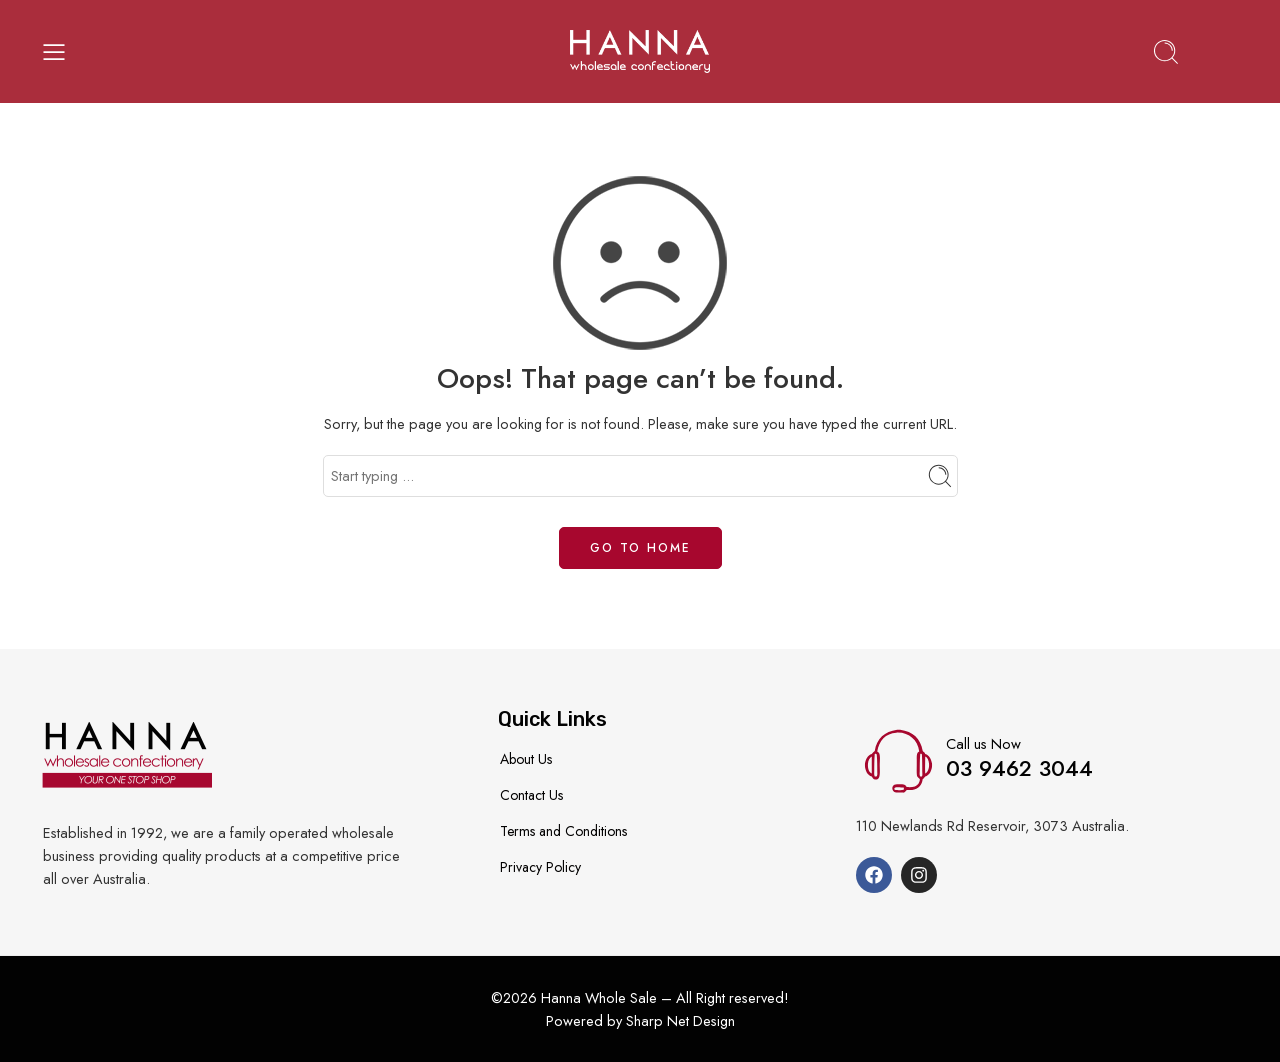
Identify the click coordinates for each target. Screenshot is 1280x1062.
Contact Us (531, 795)
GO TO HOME (640, 548)
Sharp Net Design (680, 1020)
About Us (526, 759)
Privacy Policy (540, 867)
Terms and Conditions (563, 831)
